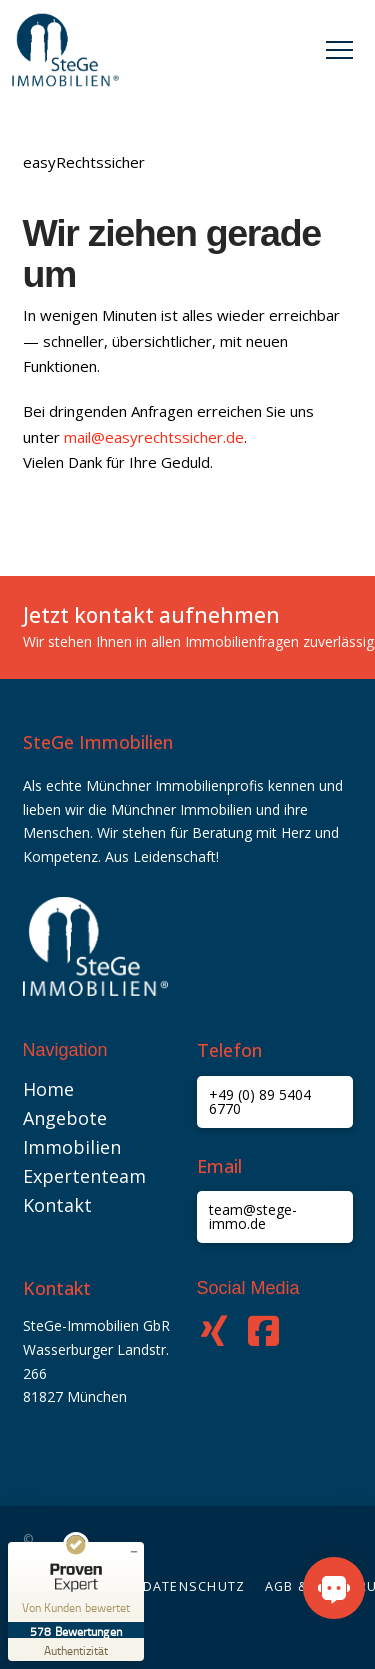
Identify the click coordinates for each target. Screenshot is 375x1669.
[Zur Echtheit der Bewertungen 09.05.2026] (76, 1649)
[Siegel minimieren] (134, 1552)
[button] (339, 50)
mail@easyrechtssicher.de (154, 437)
